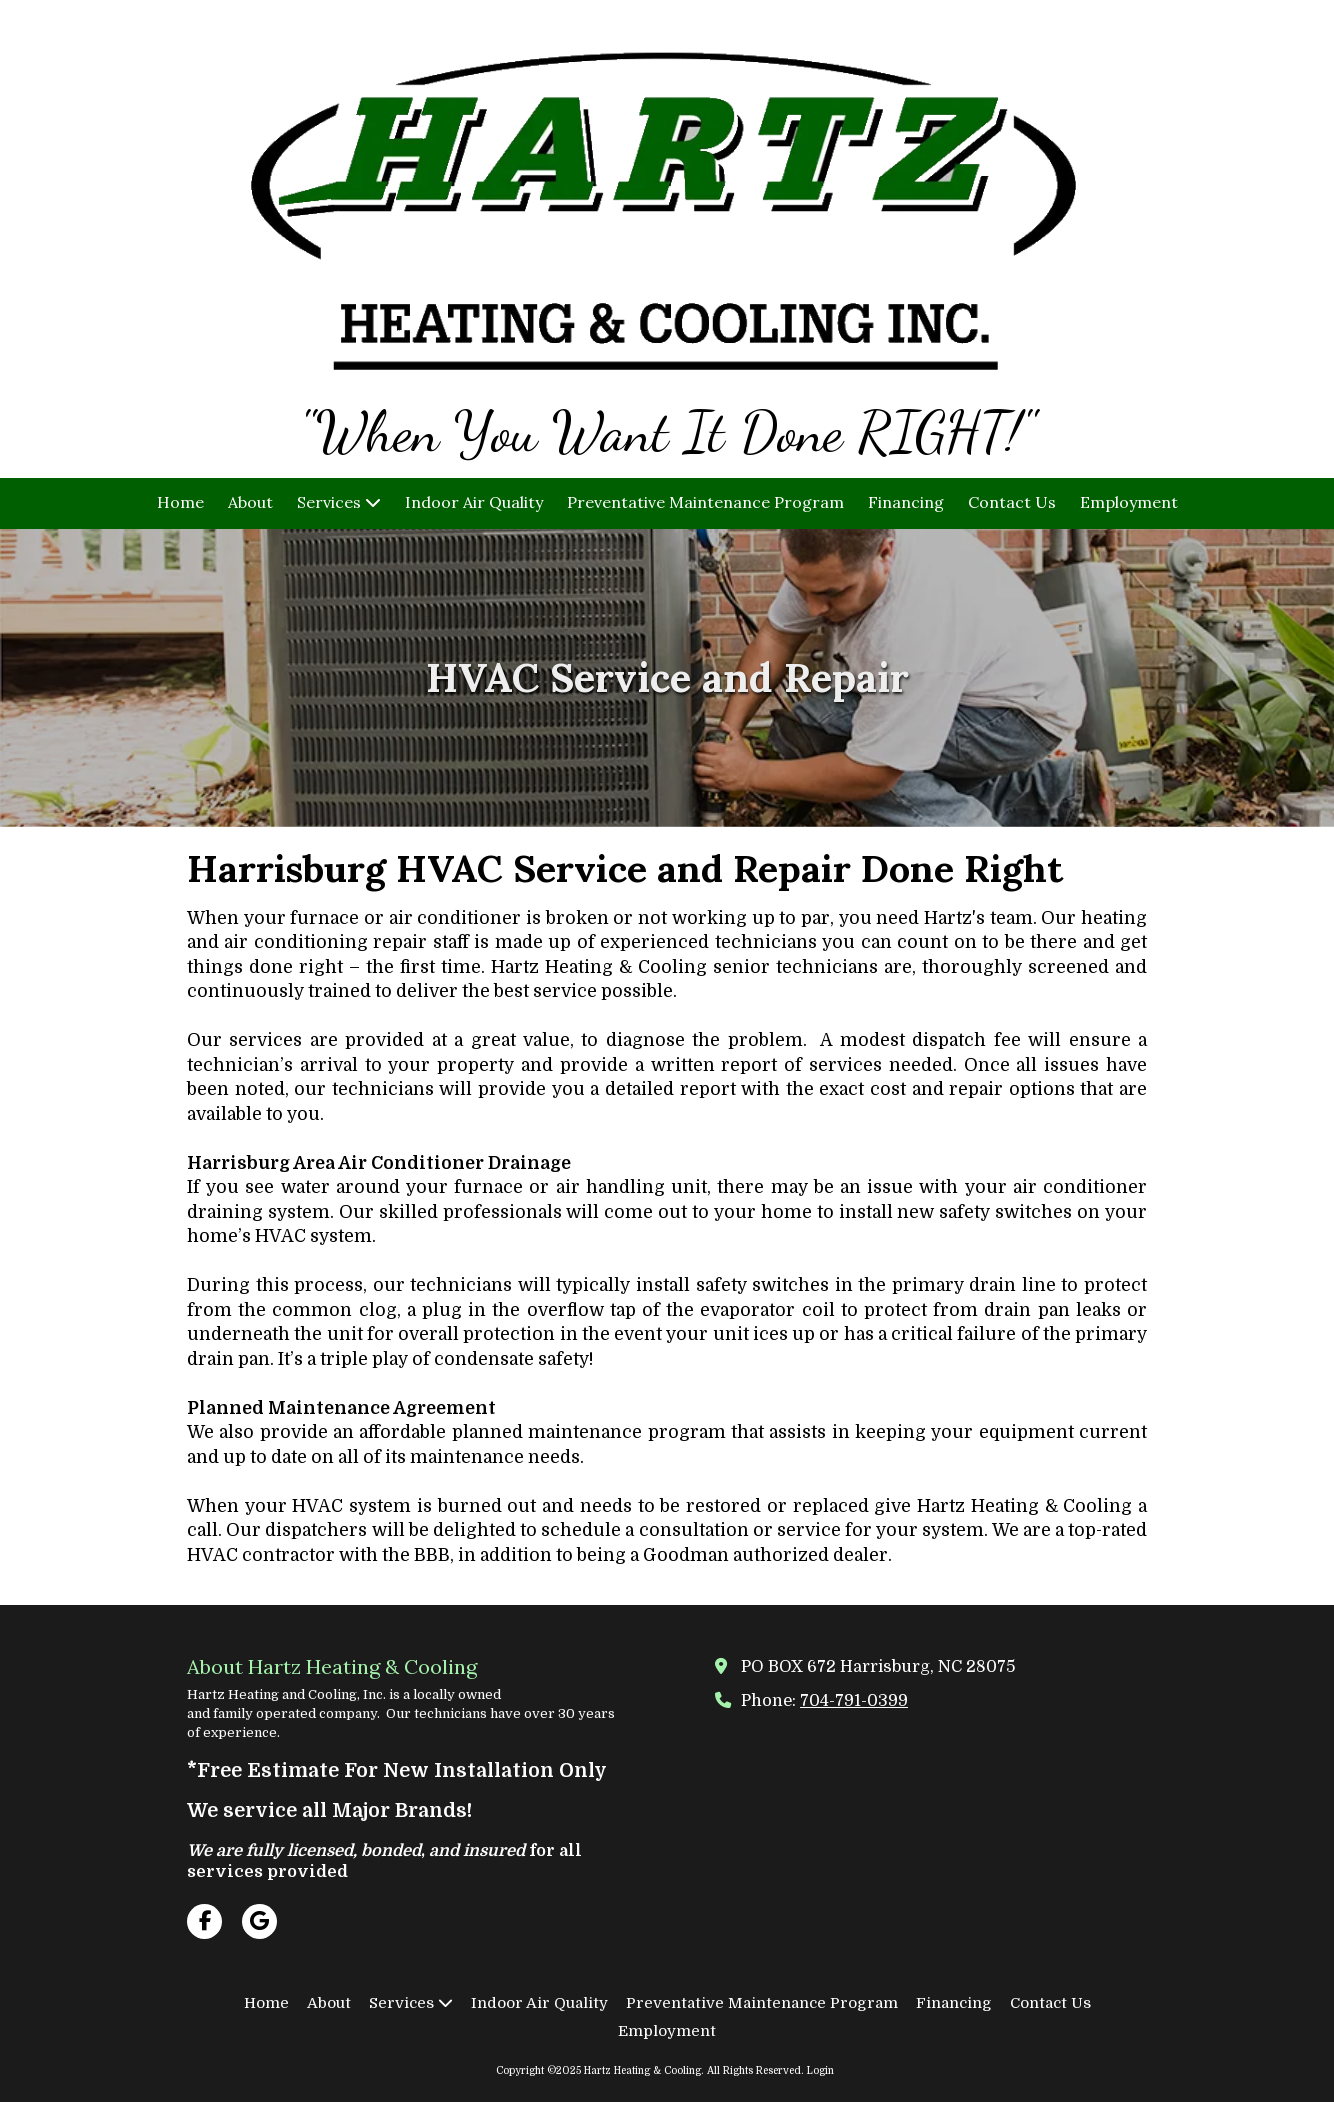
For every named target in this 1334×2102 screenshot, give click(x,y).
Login (820, 2070)
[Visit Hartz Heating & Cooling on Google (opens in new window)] (259, 1921)
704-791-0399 (854, 1700)
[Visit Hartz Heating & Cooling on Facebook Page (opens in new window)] (204, 1921)
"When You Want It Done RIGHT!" (667, 432)
